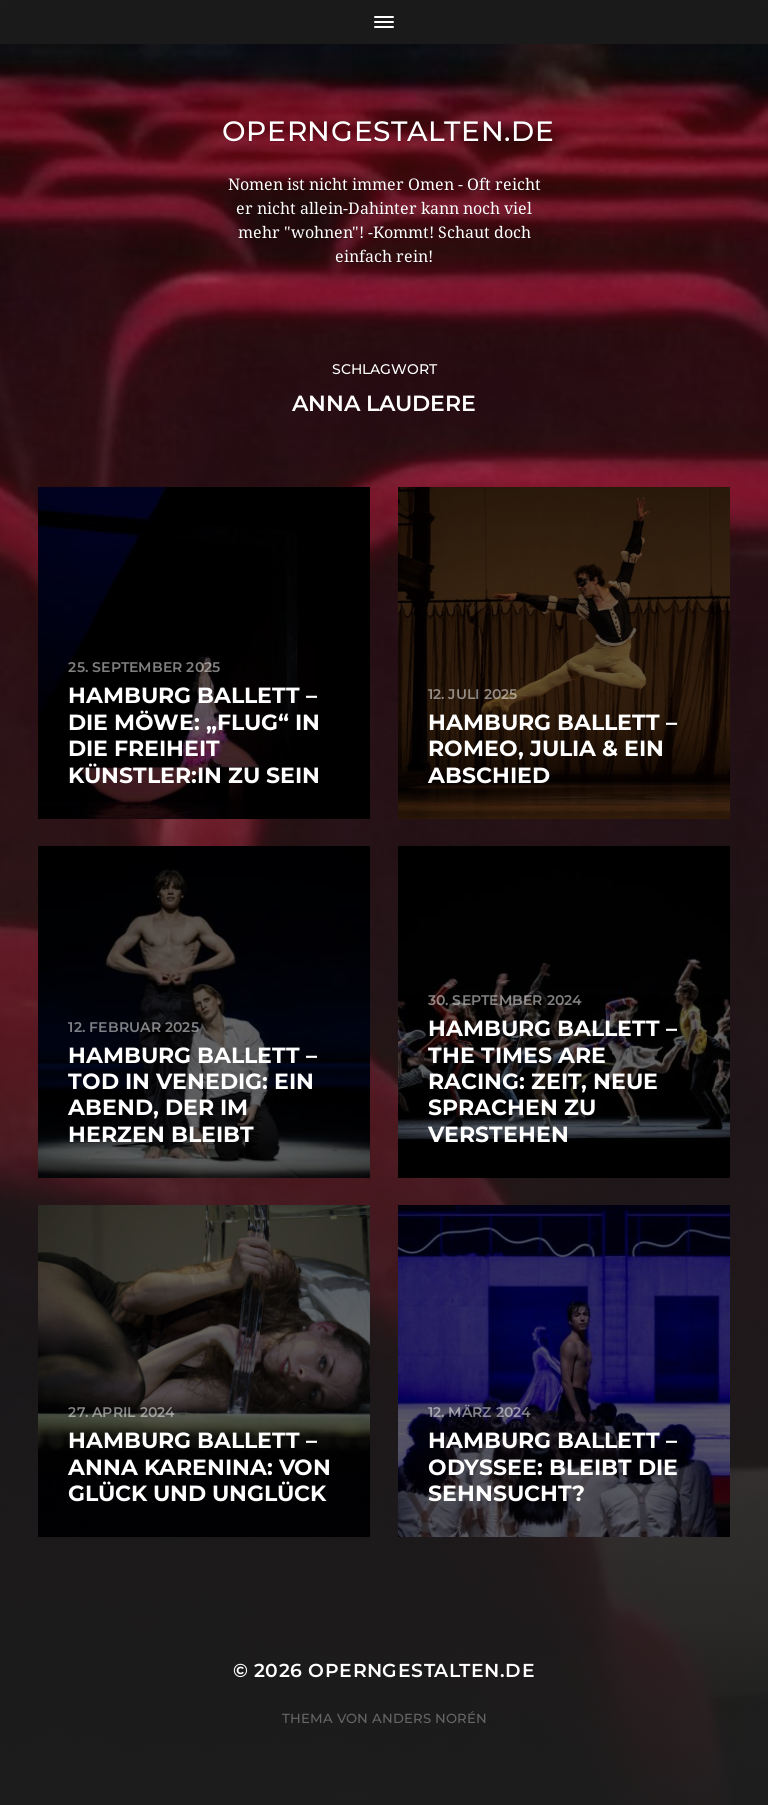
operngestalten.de (388, 131)
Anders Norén (429, 1718)
